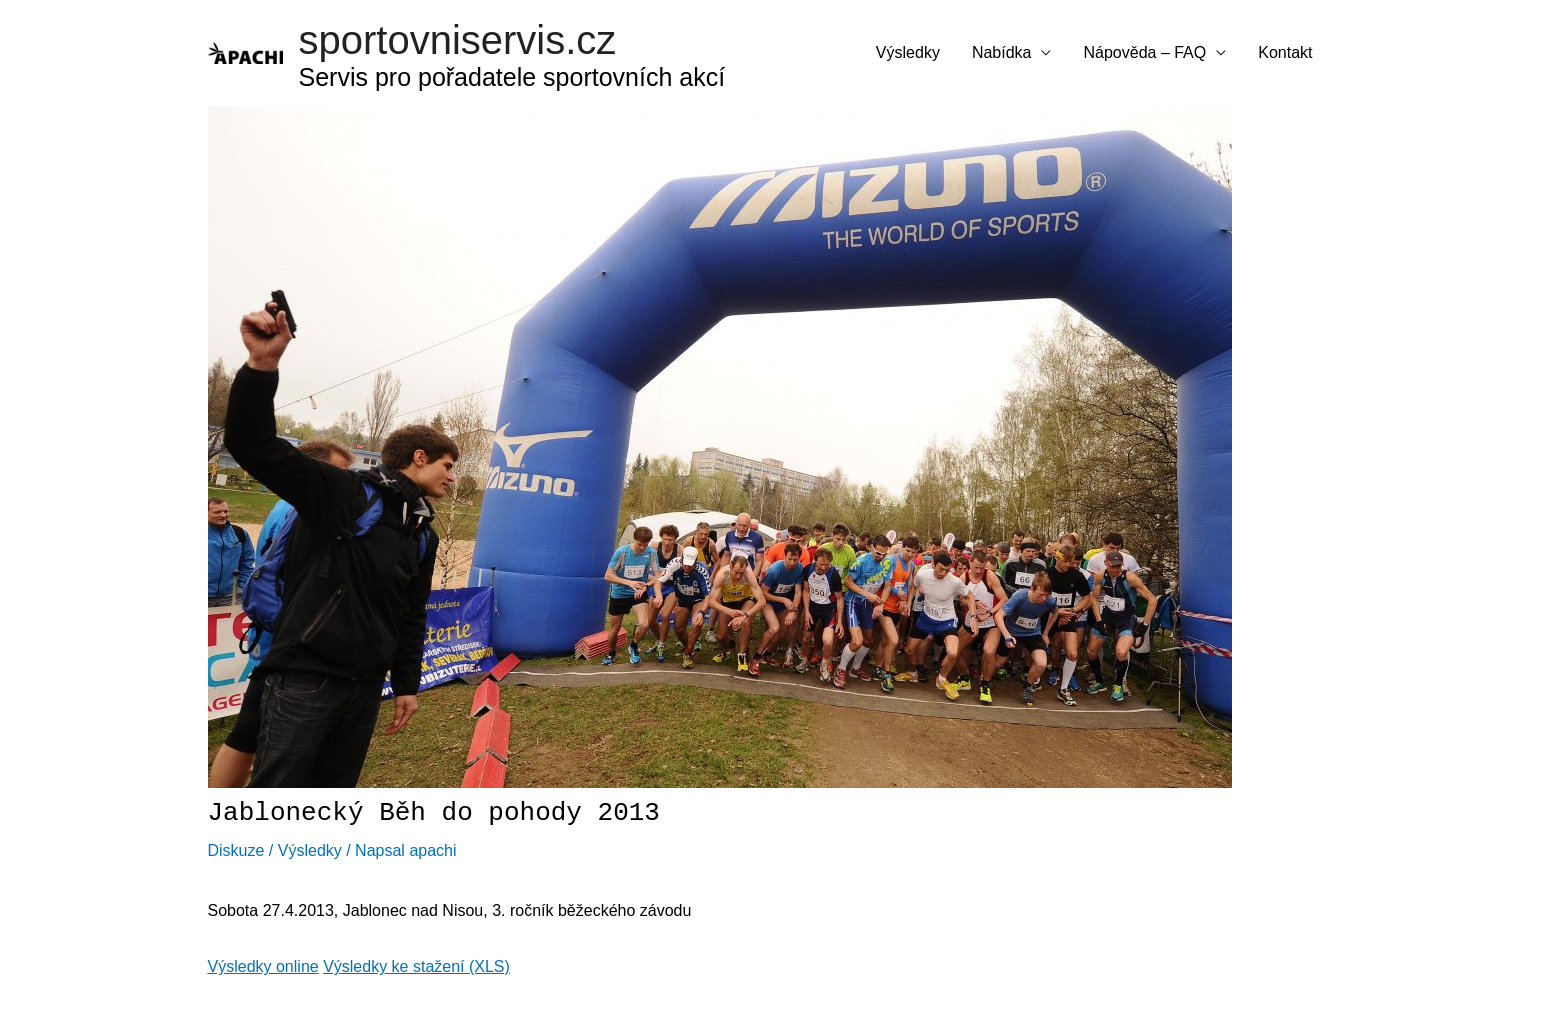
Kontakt (1285, 52)
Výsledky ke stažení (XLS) (416, 966)
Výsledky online (263, 966)
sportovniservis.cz (458, 40)
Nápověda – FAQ (1144, 52)
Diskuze (236, 850)
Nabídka (1002, 52)
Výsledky (908, 52)
